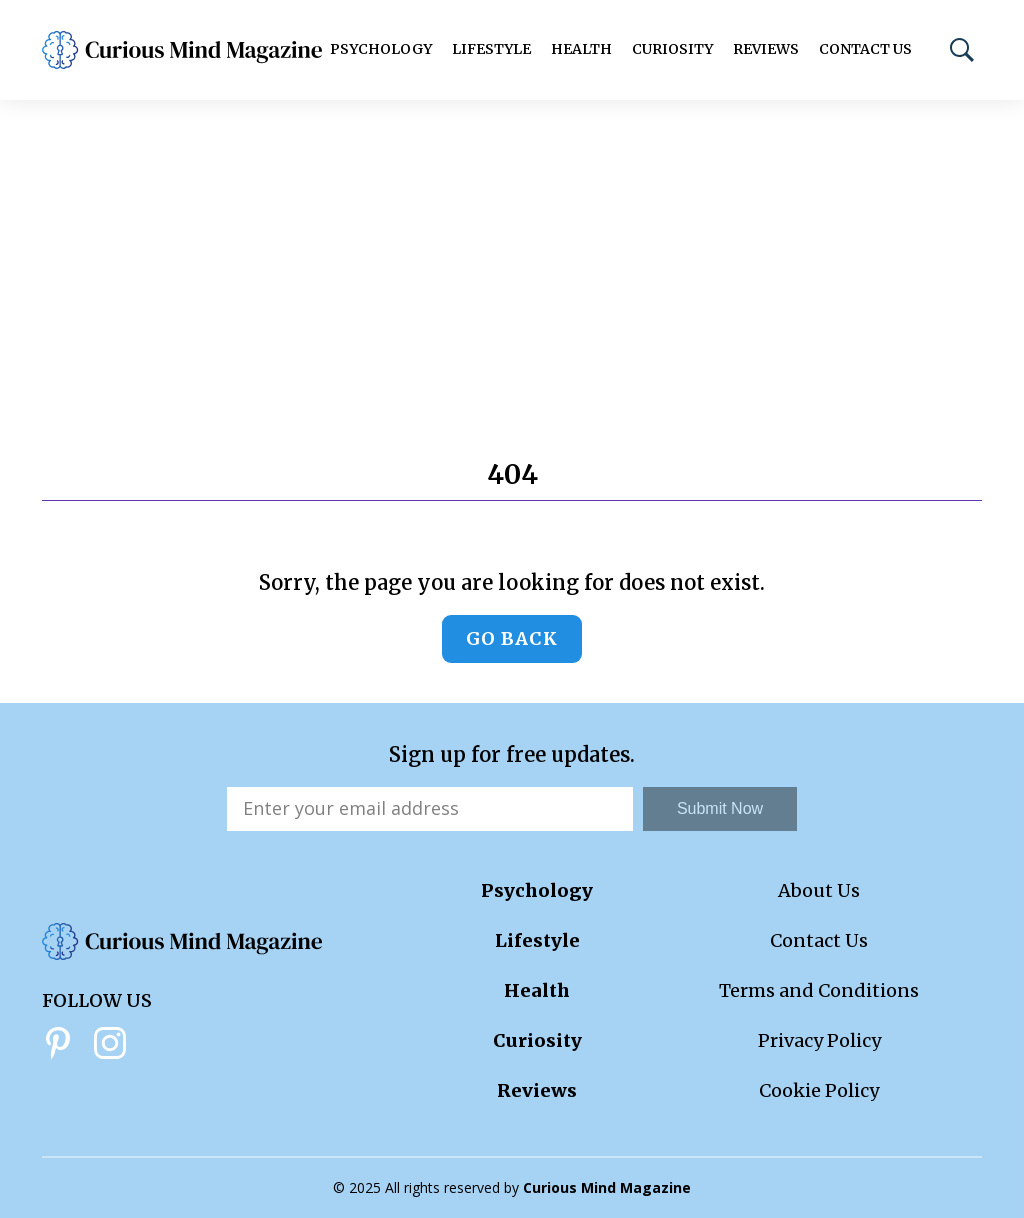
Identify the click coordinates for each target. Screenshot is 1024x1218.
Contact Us (865, 49)
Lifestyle (491, 49)
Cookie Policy (819, 1090)
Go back (512, 638)
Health (581, 49)
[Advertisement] (512, 250)
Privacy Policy (819, 1040)
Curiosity (672, 49)
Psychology (381, 49)
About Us (819, 890)
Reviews (766, 49)
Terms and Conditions (819, 990)
